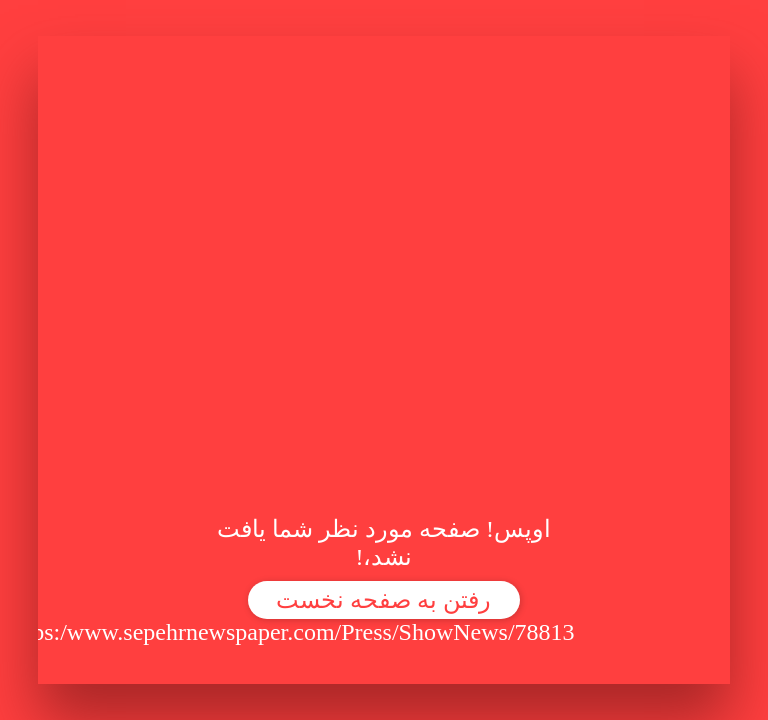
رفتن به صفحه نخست (383, 600)
